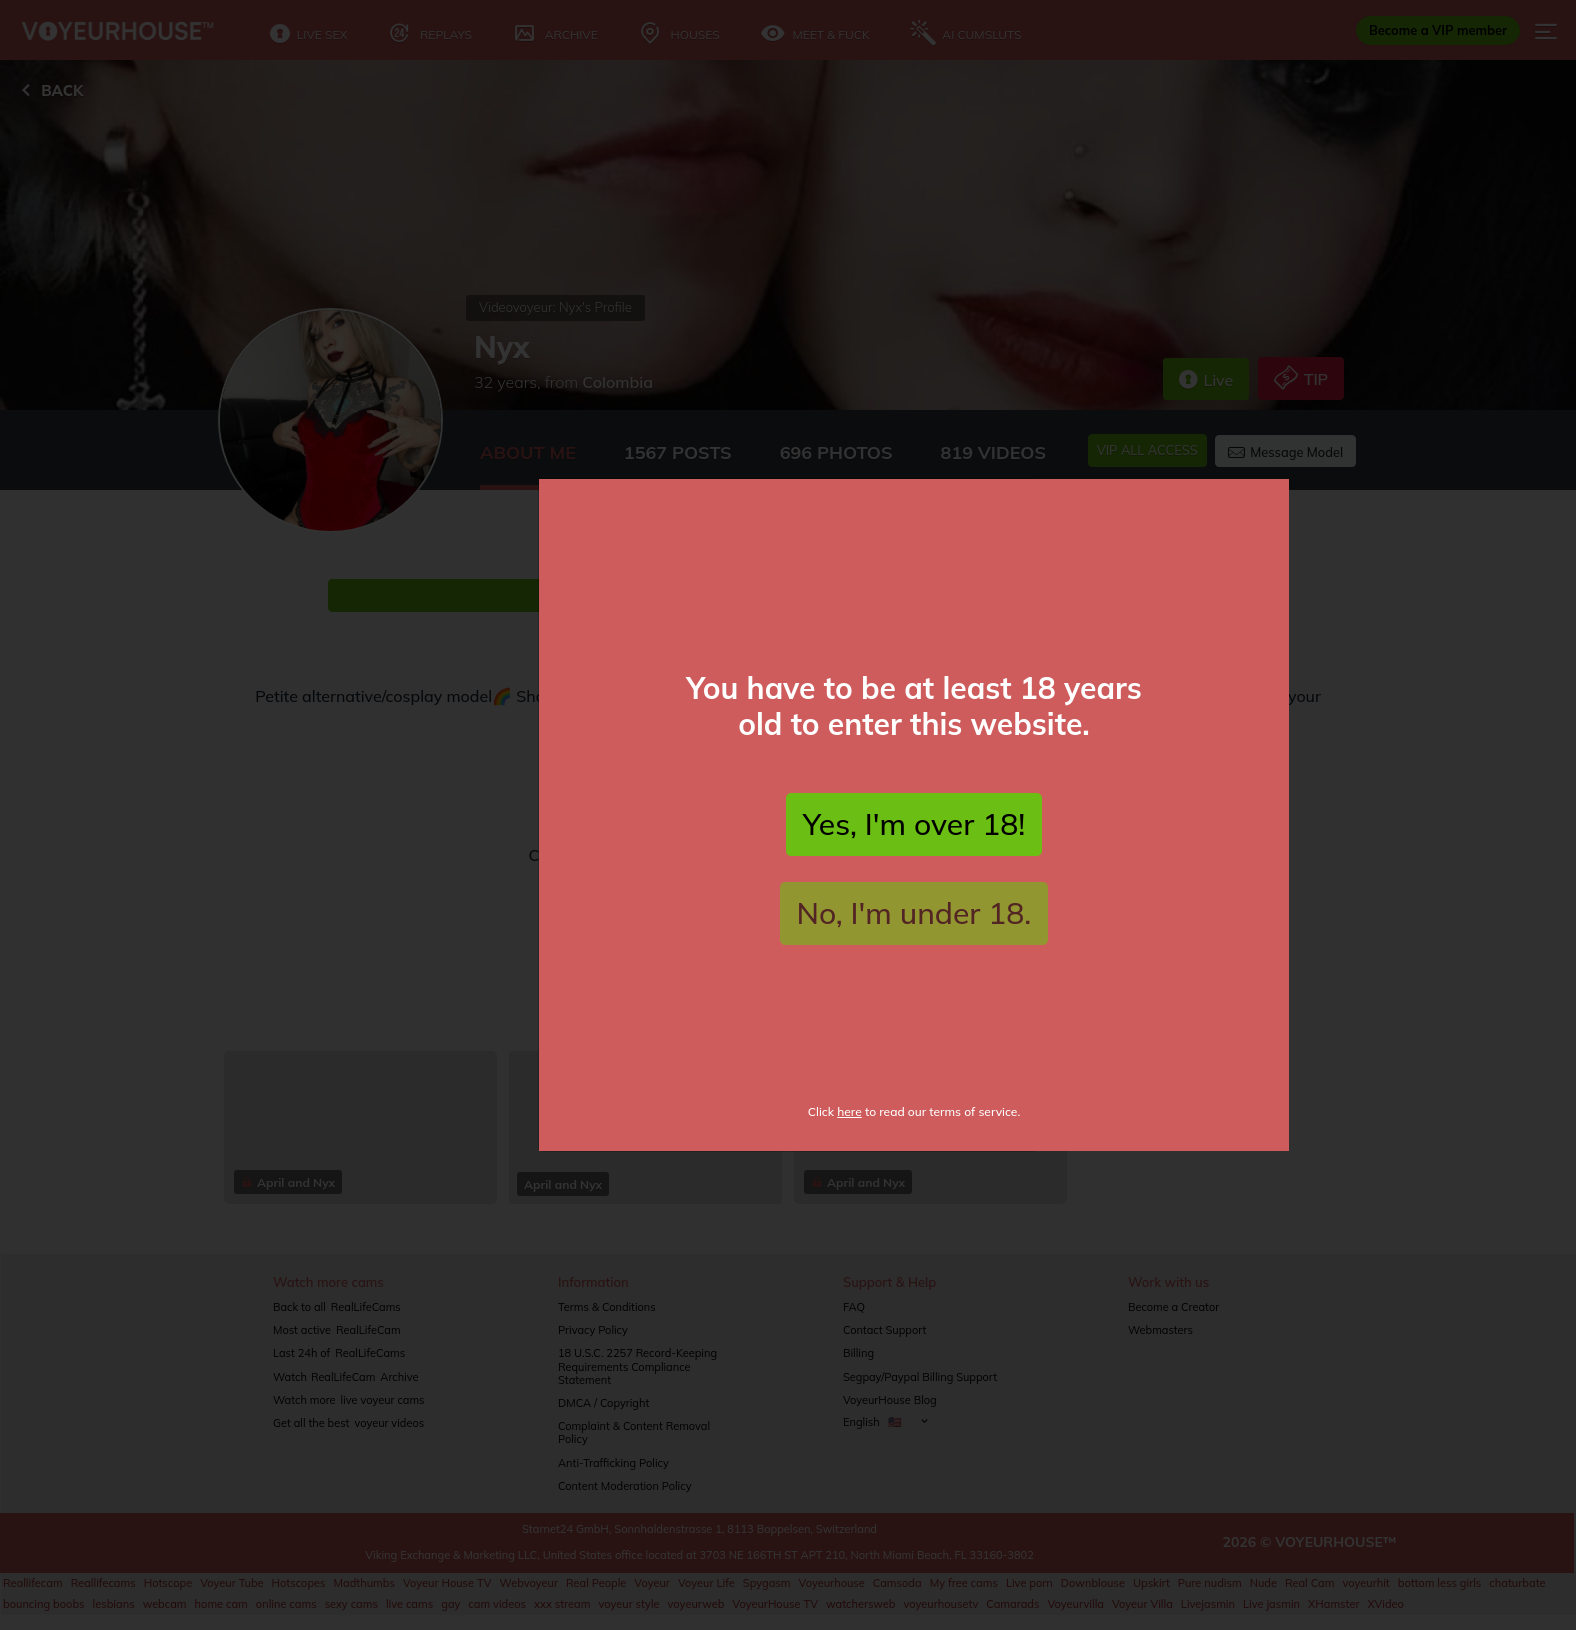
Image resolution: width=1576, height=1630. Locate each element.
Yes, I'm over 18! (914, 838)
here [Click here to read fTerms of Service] (849, 1125)
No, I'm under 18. (914, 927)
